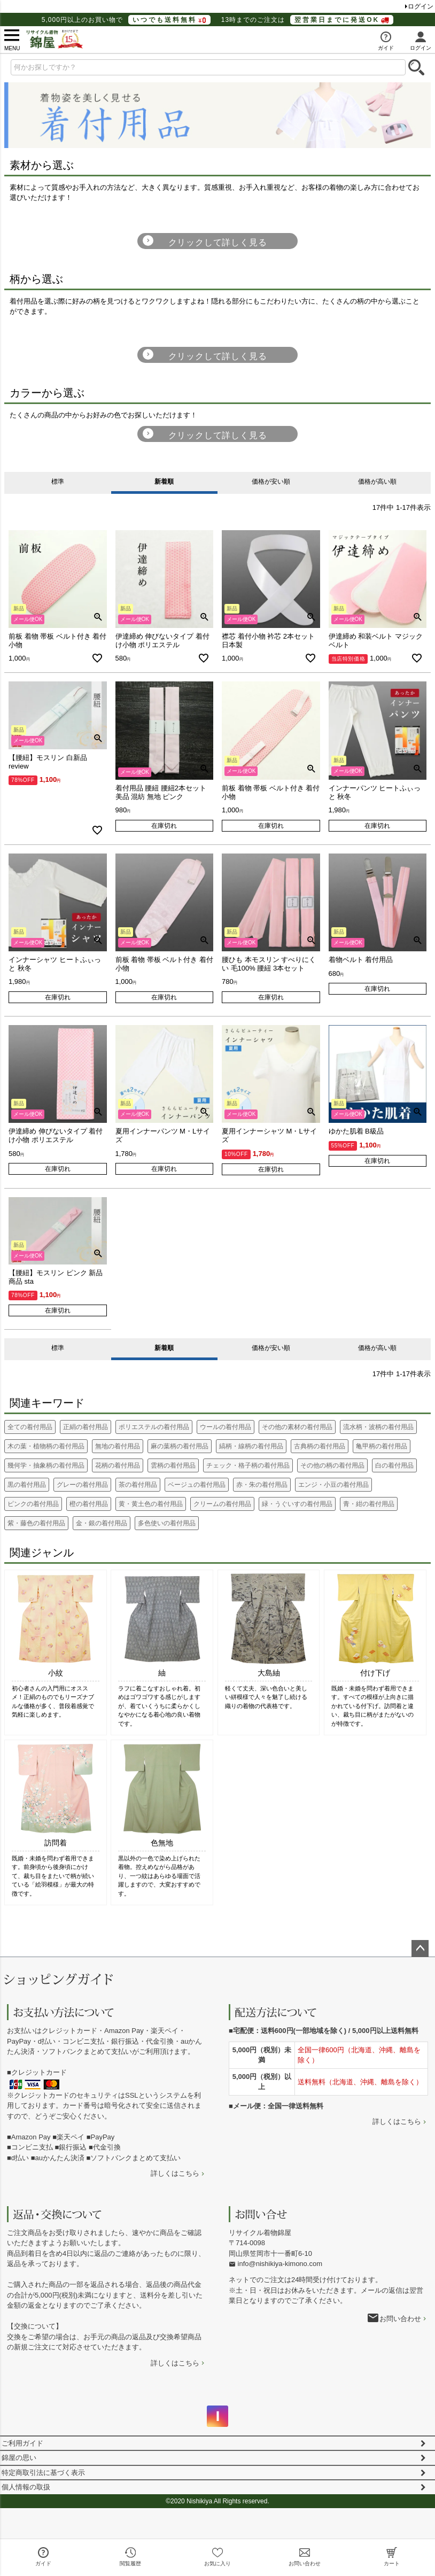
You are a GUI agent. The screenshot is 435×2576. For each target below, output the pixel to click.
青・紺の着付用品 (368, 1504)
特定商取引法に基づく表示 (43, 2473)
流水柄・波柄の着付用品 (378, 1427)
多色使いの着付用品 (167, 1523)
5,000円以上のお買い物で (126, 20)
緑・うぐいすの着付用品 (297, 1504)
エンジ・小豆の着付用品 (333, 1484)
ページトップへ (420, 1948)
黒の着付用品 (26, 1484)
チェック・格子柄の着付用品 (248, 1465)
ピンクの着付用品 (33, 1504)
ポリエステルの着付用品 (154, 1427)
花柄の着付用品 (117, 1465)
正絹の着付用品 (85, 1427)
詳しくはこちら (175, 2173)
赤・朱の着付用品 (262, 1484)
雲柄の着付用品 (173, 1465)
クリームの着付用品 (222, 1504)
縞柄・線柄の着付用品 (251, 1446)
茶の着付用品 (138, 1484)
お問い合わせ (400, 2319)
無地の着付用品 (117, 1446)
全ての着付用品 (29, 1427)
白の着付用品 (394, 1465)
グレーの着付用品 (82, 1484)
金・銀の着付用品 (101, 1523)
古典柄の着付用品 (319, 1446)
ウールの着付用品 (225, 1427)
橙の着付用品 (88, 1504)
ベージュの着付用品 (197, 1484)
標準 (57, 481)
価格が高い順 (377, 481)
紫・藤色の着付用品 (36, 1523)
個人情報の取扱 (26, 2487)
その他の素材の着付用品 (297, 1427)
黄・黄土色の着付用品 (151, 1504)
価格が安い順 (271, 481)
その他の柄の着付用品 (332, 1465)
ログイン (420, 6)
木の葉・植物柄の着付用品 (45, 1446)
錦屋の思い (19, 2458)
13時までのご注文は (307, 20)
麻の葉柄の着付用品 (179, 1446)
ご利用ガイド (22, 2443)
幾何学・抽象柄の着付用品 (45, 1465)
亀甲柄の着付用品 (381, 1446)
